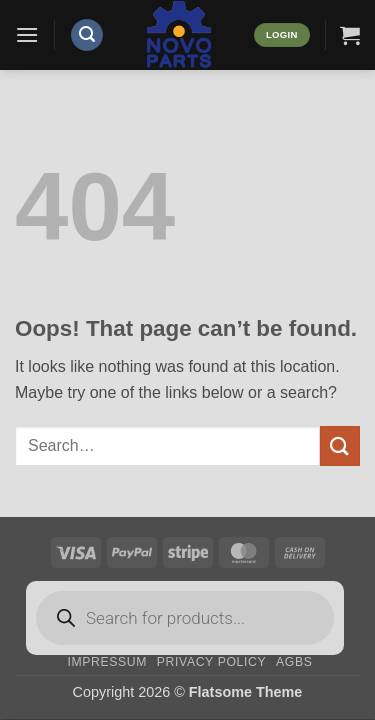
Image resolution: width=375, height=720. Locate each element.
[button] (27, 34)
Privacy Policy (211, 662)
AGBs (294, 662)
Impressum (107, 662)
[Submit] (340, 445)
